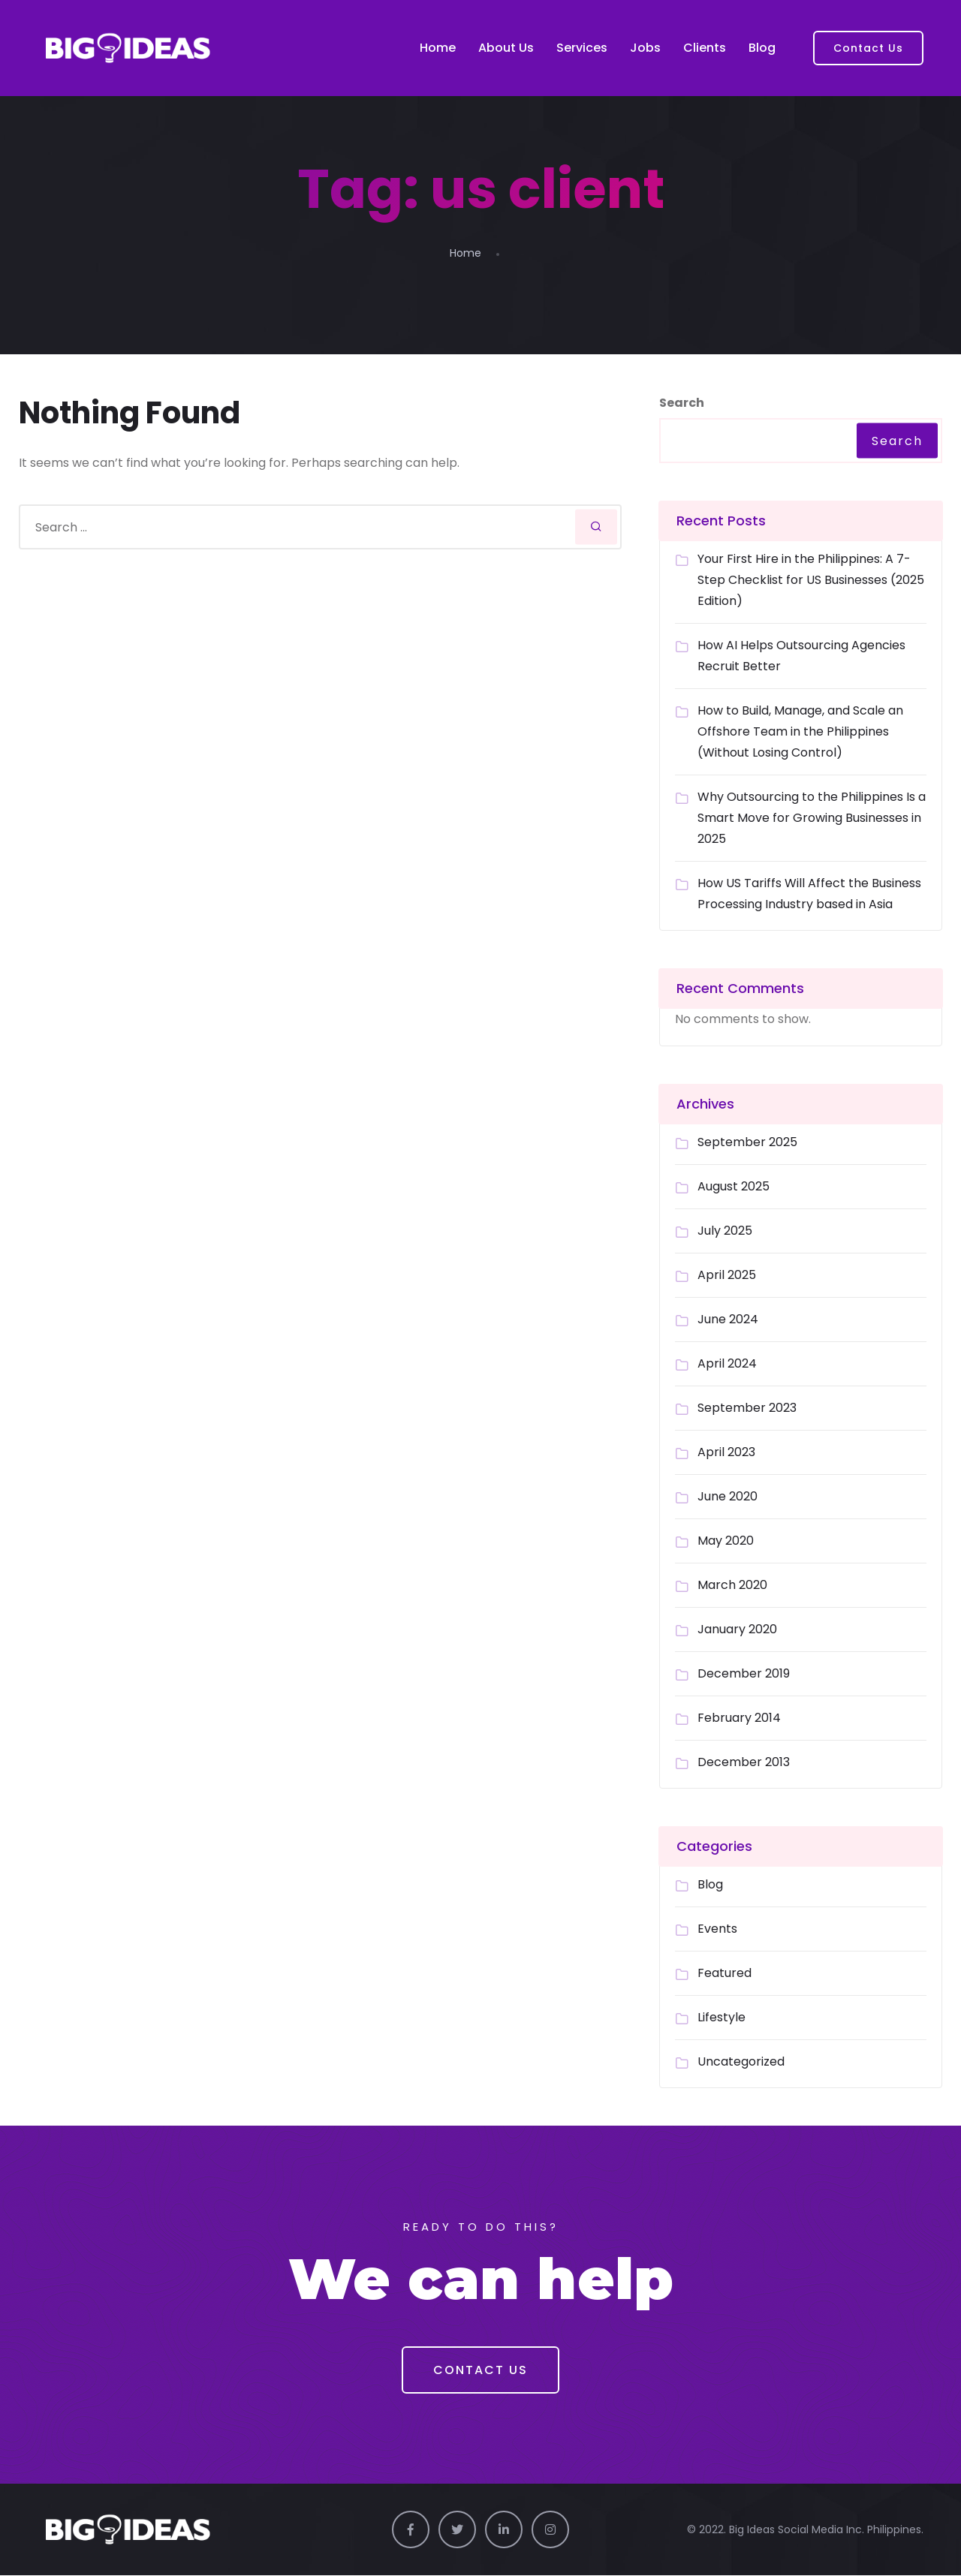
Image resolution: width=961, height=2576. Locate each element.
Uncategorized (741, 2061)
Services (581, 47)
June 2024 (727, 1319)
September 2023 (747, 1407)
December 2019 (743, 1673)
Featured (724, 1973)
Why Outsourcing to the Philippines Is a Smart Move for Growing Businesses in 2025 (811, 817)
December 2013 (743, 1762)
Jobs (645, 47)
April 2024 (727, 1363)
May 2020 (725, 1540)
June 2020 (727, 1496)
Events (717, 1928)
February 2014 (739, 1717)
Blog (762, 47)
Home (438, 47)
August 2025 (733, 1186)
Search (681, 402)
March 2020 (732, 1584)
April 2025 (726, 1274)
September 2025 (747, 1142)
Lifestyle (721, 2017)
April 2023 (726, 1452)
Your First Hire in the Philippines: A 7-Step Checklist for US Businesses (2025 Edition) (810, 579)
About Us (506, 47)
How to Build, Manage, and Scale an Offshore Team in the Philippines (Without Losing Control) (800, 731)
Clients (704, 47)
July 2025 (724, 1230)
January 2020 (737, 1629)
